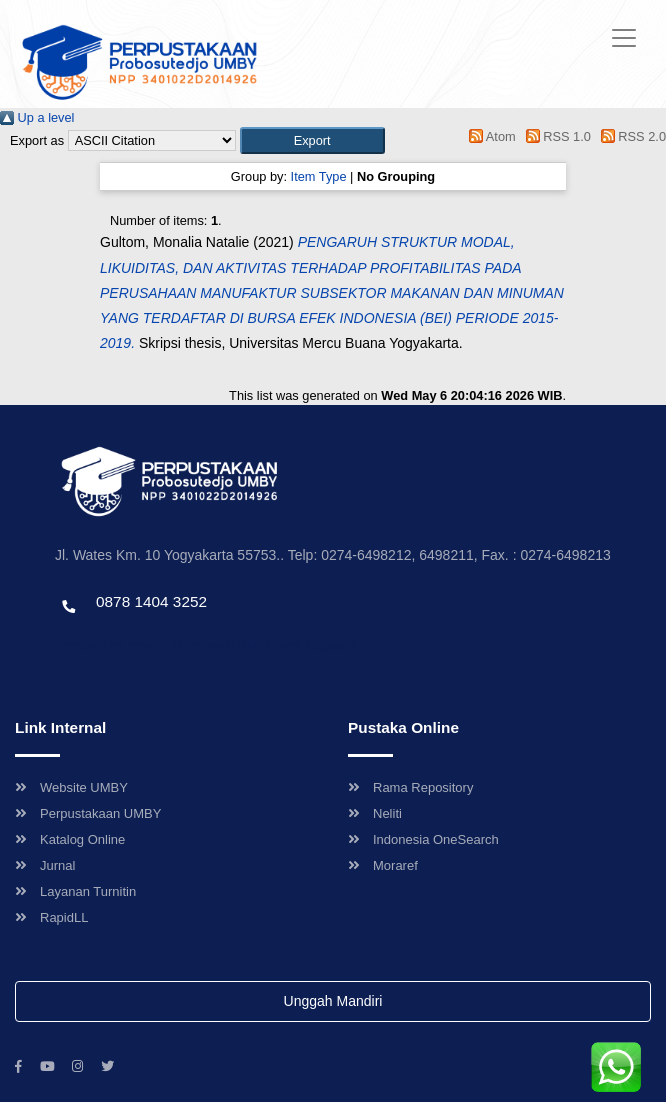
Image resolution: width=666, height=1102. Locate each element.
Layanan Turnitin (75, 891)
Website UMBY (71, 787)
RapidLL (51, 917)
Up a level (37, 117)
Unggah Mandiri (333, 1001)
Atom (489, 136)
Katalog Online (70, 839)
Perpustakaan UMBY (88, 813)
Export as (37, 140)
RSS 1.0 (555, 136)
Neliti (375, 813)
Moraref (383, 865)
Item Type (319, 176)
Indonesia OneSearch (423, 839)
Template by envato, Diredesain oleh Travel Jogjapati (205, 644)
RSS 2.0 (630, 136)
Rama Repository (410, 787)
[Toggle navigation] (624, 38)
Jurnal (45, 865)
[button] (312, 140)
